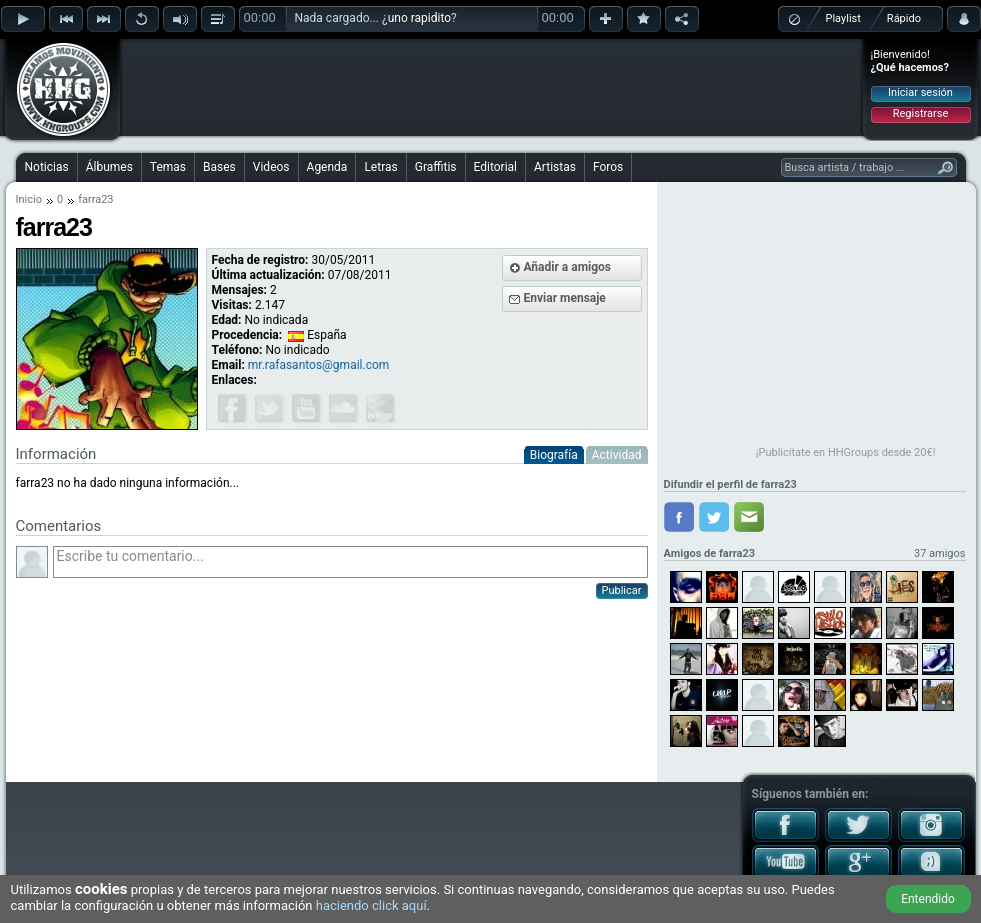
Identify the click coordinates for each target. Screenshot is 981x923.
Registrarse (920, 113)
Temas (168, 167)
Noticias (47, 167)
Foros (608, 167)
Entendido (928, 899)
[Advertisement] (492, 87)
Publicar (622, 590)
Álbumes (109, 167)
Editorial (495, 167)
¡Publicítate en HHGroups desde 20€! (846, 452)
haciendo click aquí (371, 905)
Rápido (904, 18)
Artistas (555, 167)
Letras (380, 167)
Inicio (29, 199)
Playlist (843, 18)
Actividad (617, 455)
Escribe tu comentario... (350, 562)
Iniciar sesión (920, 92)
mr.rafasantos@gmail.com (319, 365)
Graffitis (436, 167)
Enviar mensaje (565, 298)
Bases (219, 167)
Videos (271, 167)
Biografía (554, 455)
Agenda (327, 167)
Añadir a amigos (568, 267)
